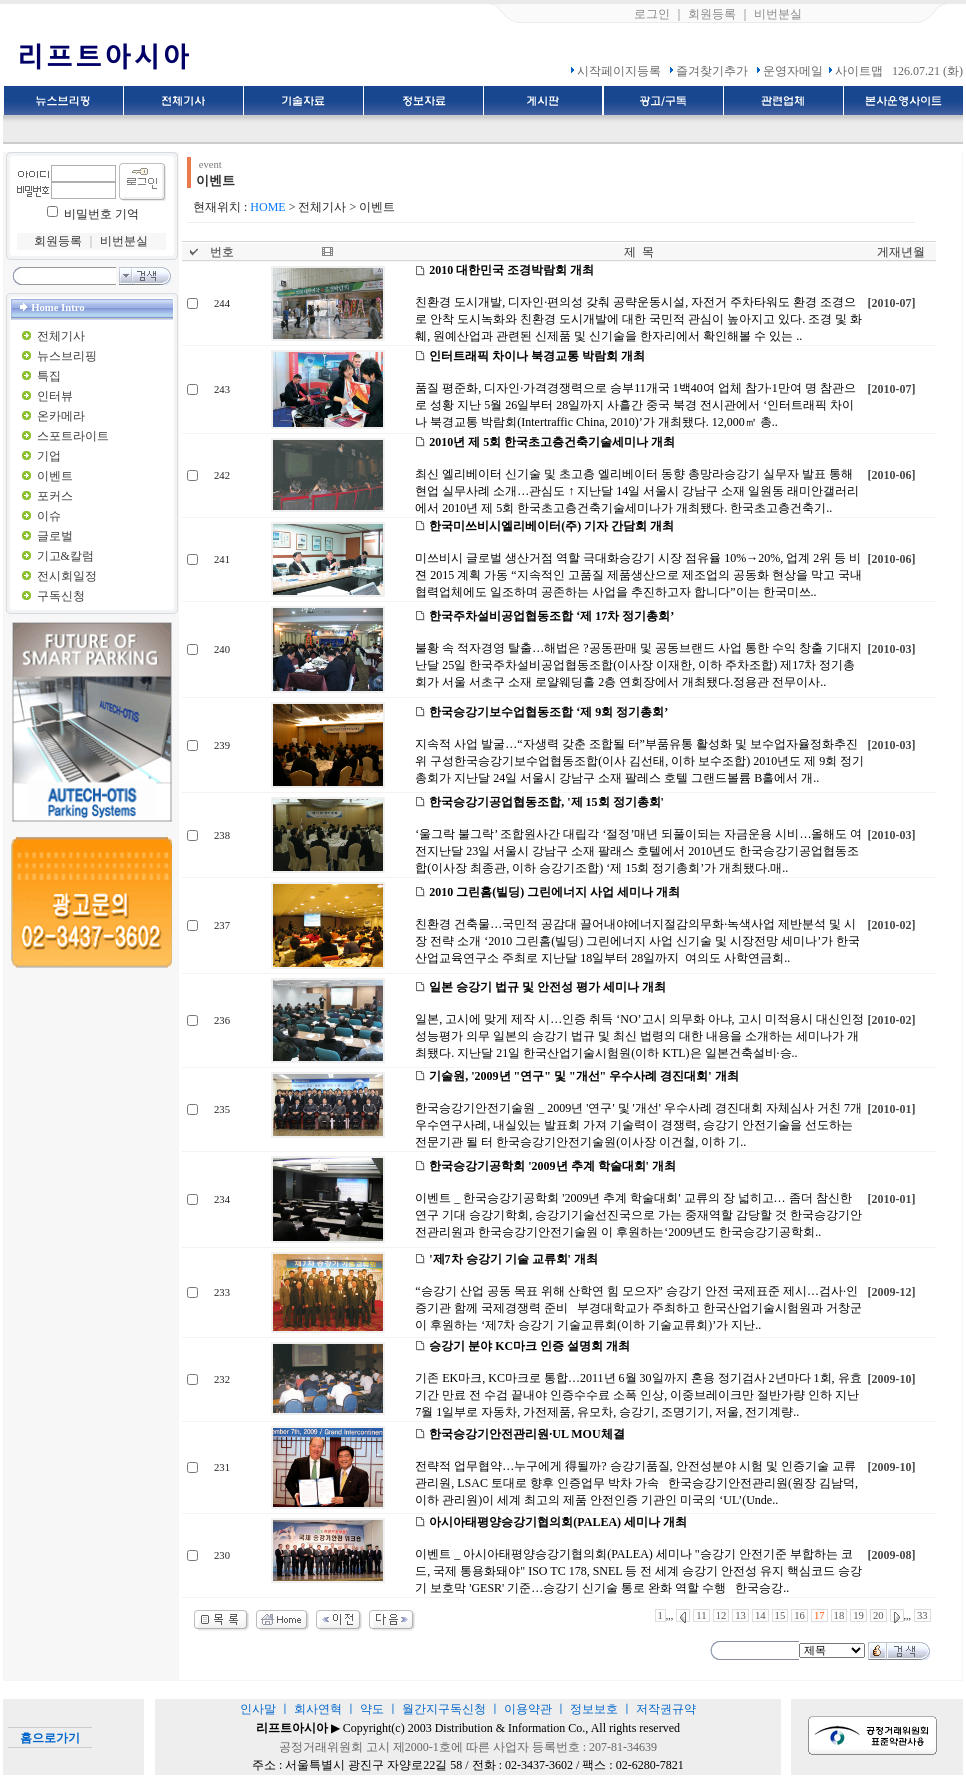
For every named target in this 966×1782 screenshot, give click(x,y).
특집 (49, 376)
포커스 (55, 496)
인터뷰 (55, 396)
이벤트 (55, 476)
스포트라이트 (73, 436)
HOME (267, 207)
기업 (49, 456)
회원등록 (712, 14)
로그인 (652, 14)
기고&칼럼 (65, 556)
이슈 (49, 516)
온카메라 (61, 416)
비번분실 (778, 14)
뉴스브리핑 (67, 356)
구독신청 (61, 596)
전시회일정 (67, 576)
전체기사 (61, 336)
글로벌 (55, 536)
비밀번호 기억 (101, 214)
